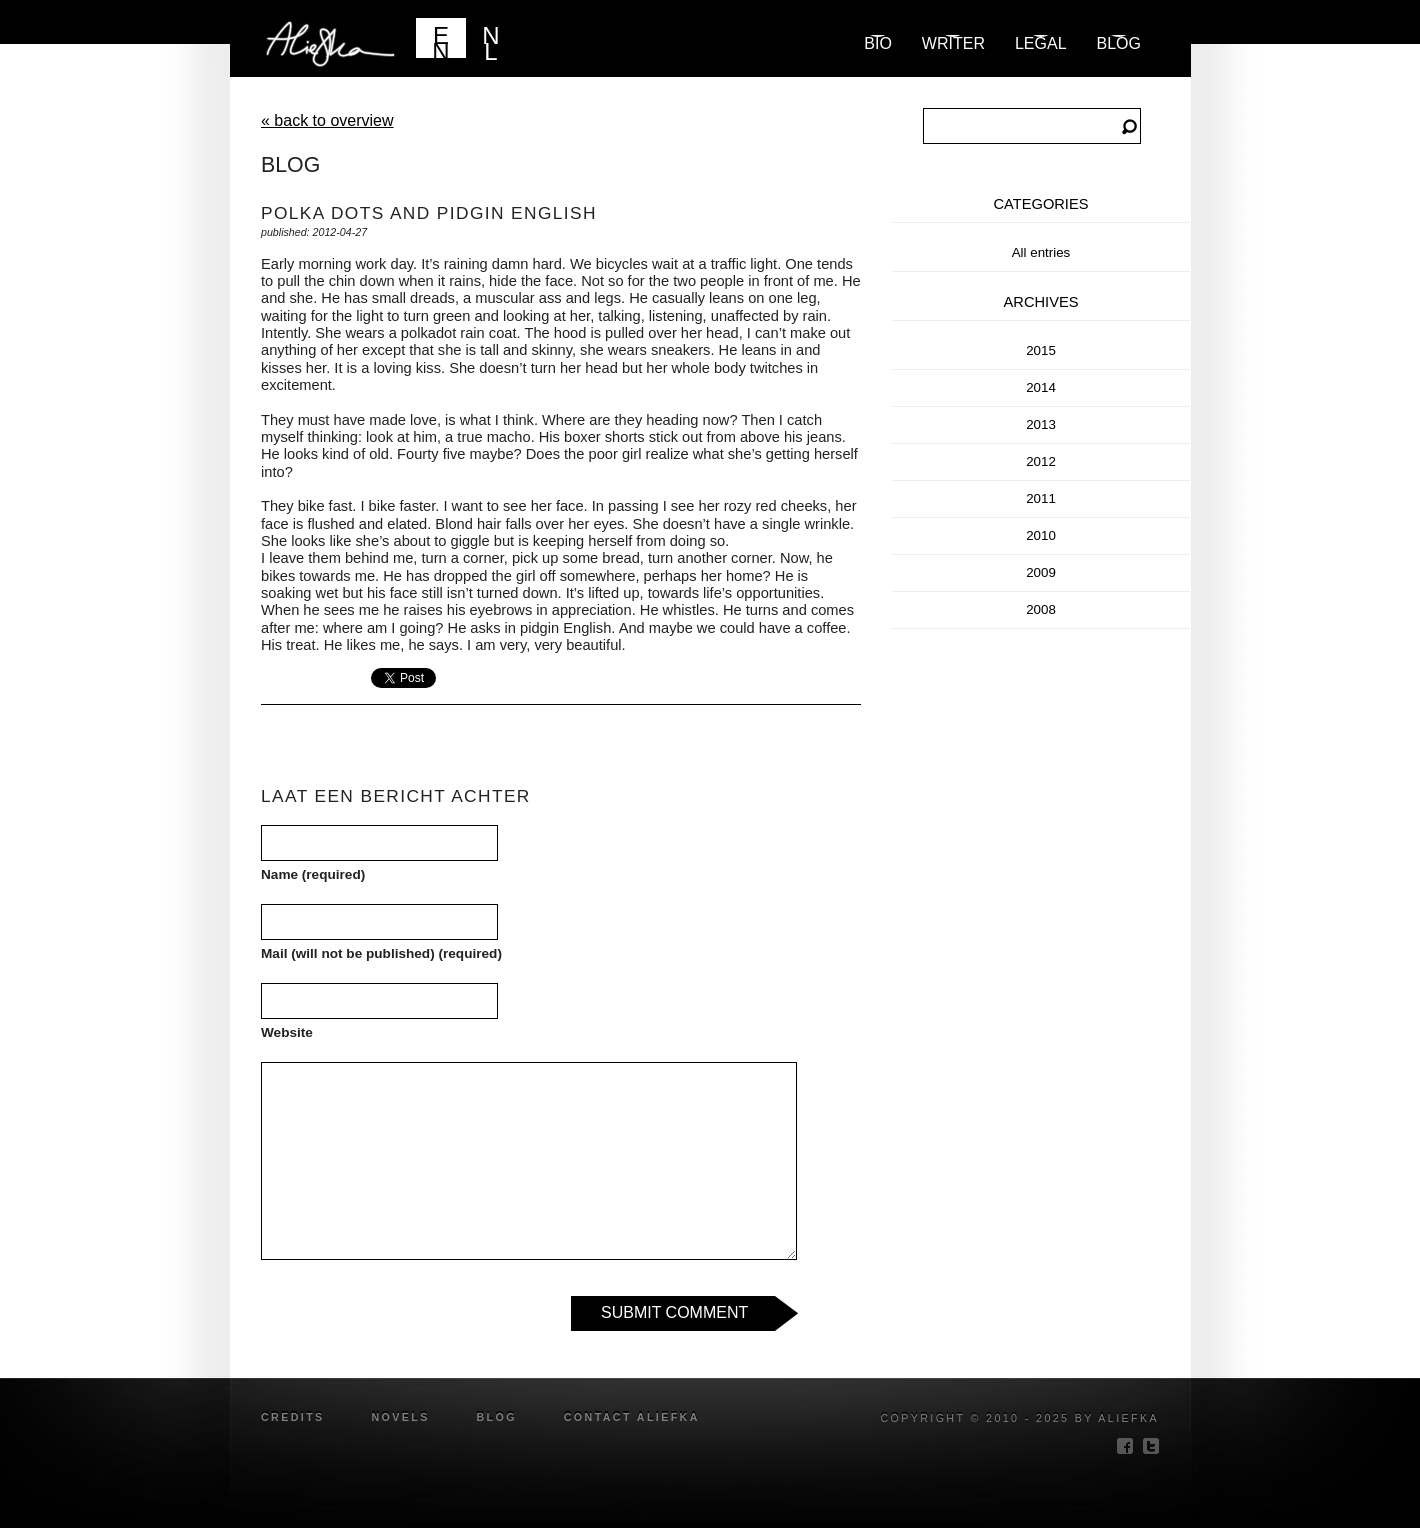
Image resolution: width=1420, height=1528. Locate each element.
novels (400, 1417)
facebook (1125, 1446)
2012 (1041, 461)
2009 (1041, 572)
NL (490, 40)
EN (440, 40)
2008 (1041, 609)
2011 (1041, 498)
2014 (1041, 387)
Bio (878, 43)
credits (293, 1417)
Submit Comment (674, 1312)
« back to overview (327, 120)
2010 (1041, 535)
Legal (1041, 43)
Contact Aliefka (632, 1417)
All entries (1041, 252)
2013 (1041, 424)
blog (1119, 43)
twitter (1151, 1446)
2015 (1041, 350)
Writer (953, 43)
